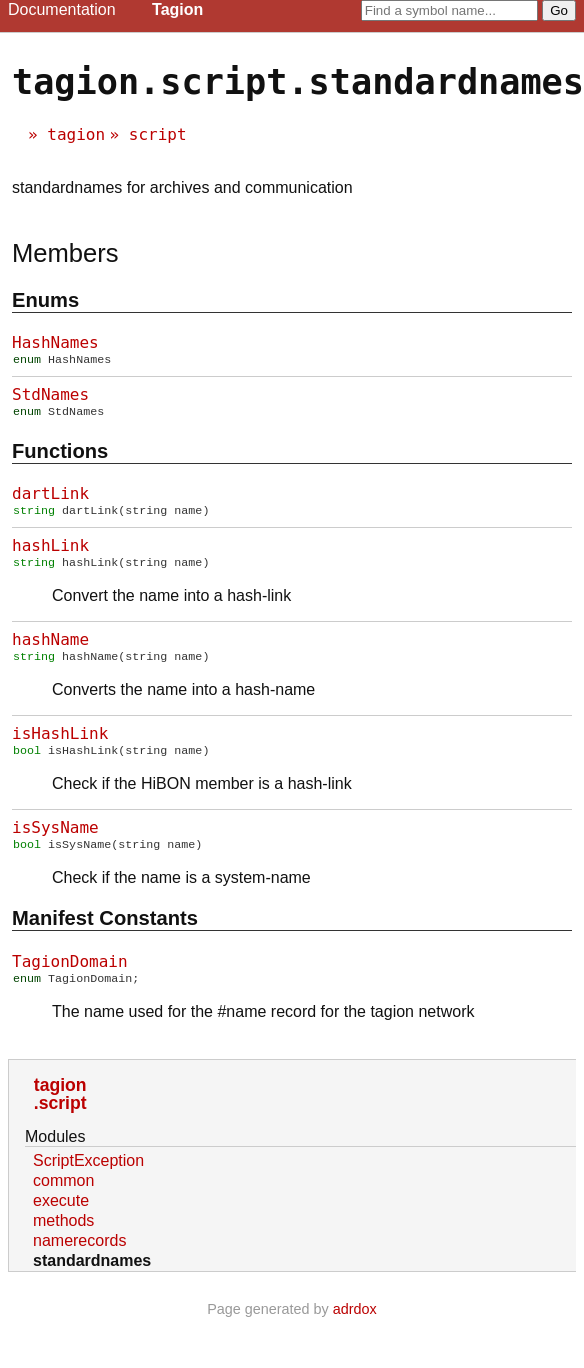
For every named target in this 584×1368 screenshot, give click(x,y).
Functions (60, 455)
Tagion (177, 9)
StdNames (50, 396)
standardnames (92, 1276)
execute (61, 1216)
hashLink (50, 551)
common (63, 1196)
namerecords (79, 1256)
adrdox (355, 1325)
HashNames (55, 342)
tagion (76, 134)
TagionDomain (70, 975)
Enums (45, 300)
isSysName (55, 839)
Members (65, 253)
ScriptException (88, 1176)
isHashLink (60, 743)
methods (63, 1236)
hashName (50, 647)
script (158, 134)
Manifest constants (105, 932)
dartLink (50, 497)
